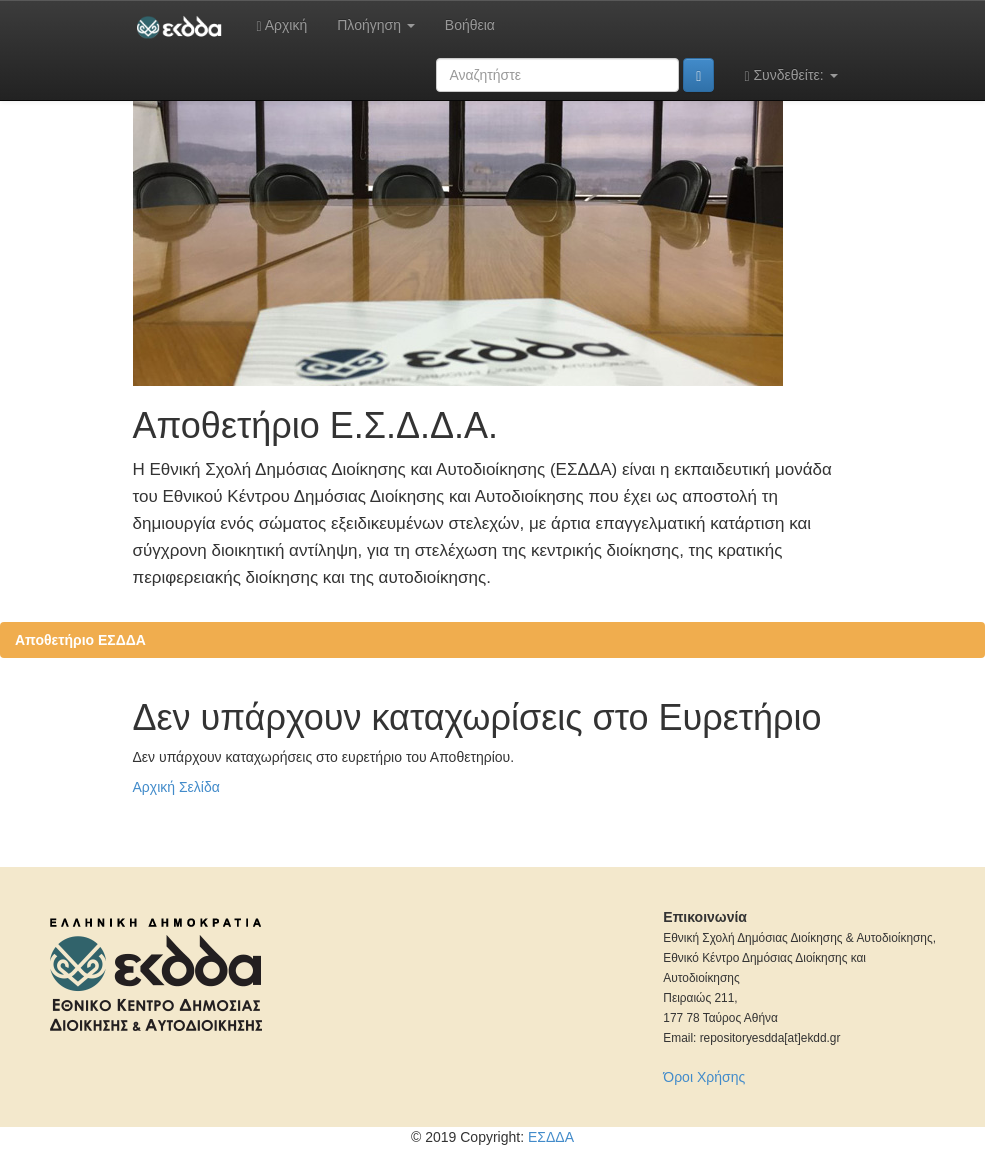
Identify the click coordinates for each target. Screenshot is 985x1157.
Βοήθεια (470, 25)
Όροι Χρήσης (704, 1077)
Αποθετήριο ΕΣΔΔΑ (80, 640)
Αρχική (281, 25)
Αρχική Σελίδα (176, 787)
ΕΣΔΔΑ (551, 1137)
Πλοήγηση (376, 25)
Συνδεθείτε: (790, 75)
